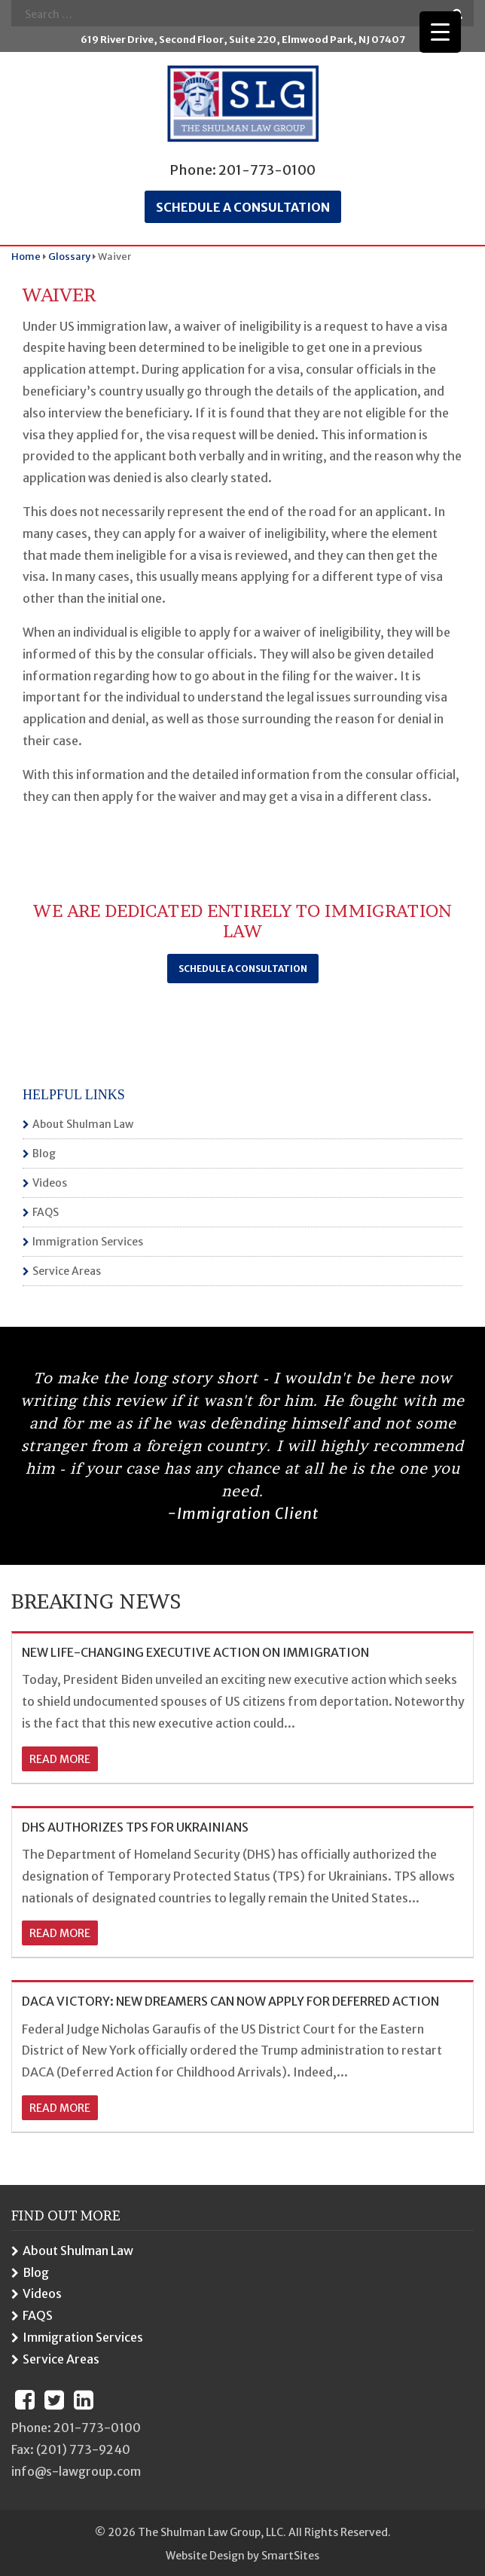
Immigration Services (87, 1241)
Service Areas (66, 1271)
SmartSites (290, 2555)
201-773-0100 (267, 170)
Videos (49, 1183)
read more (59, 1759)
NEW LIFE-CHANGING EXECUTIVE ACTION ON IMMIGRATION (195, 1652)
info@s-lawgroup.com (76, 2471)
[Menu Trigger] (440, 32)
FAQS (45, 1212)
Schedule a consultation (243, 207)
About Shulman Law (82, 1124)
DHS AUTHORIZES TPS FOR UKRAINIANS (135, 1827)
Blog (44, 1153)
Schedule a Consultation (242, 968)
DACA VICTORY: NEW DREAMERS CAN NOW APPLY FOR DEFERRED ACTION (230, 2001)
